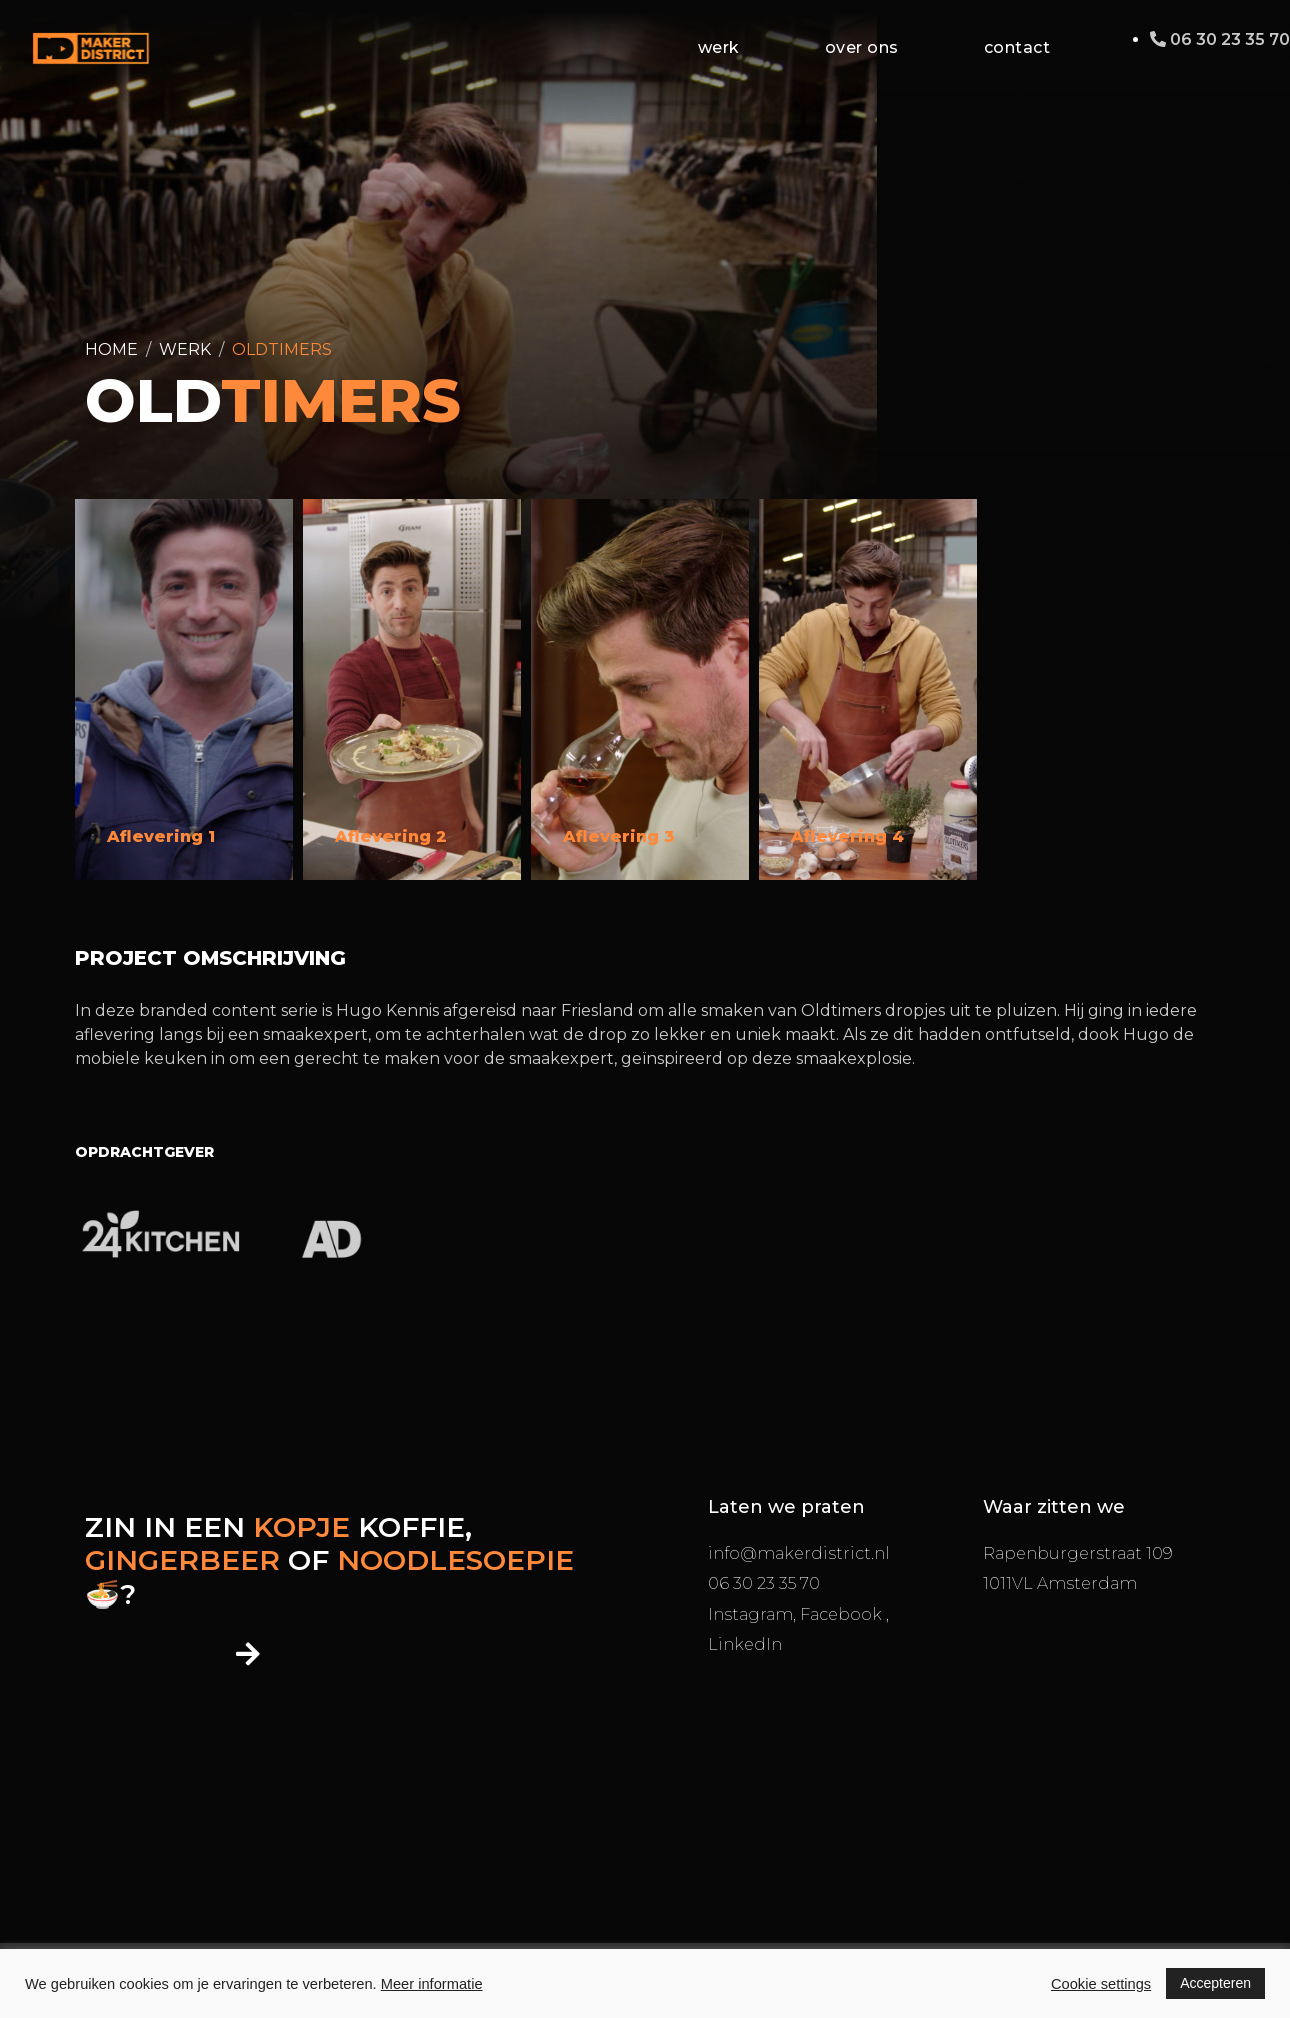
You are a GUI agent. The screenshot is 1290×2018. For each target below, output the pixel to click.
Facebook (843, 1614)
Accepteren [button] (1215, 1983)
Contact (1017, 47)
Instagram (750, 1614)
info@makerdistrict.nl (799, 1553)
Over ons (862, 47)
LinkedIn (745, 1644)
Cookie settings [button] (1101, 1984)
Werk (719, 47)
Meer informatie (432, 1984)
